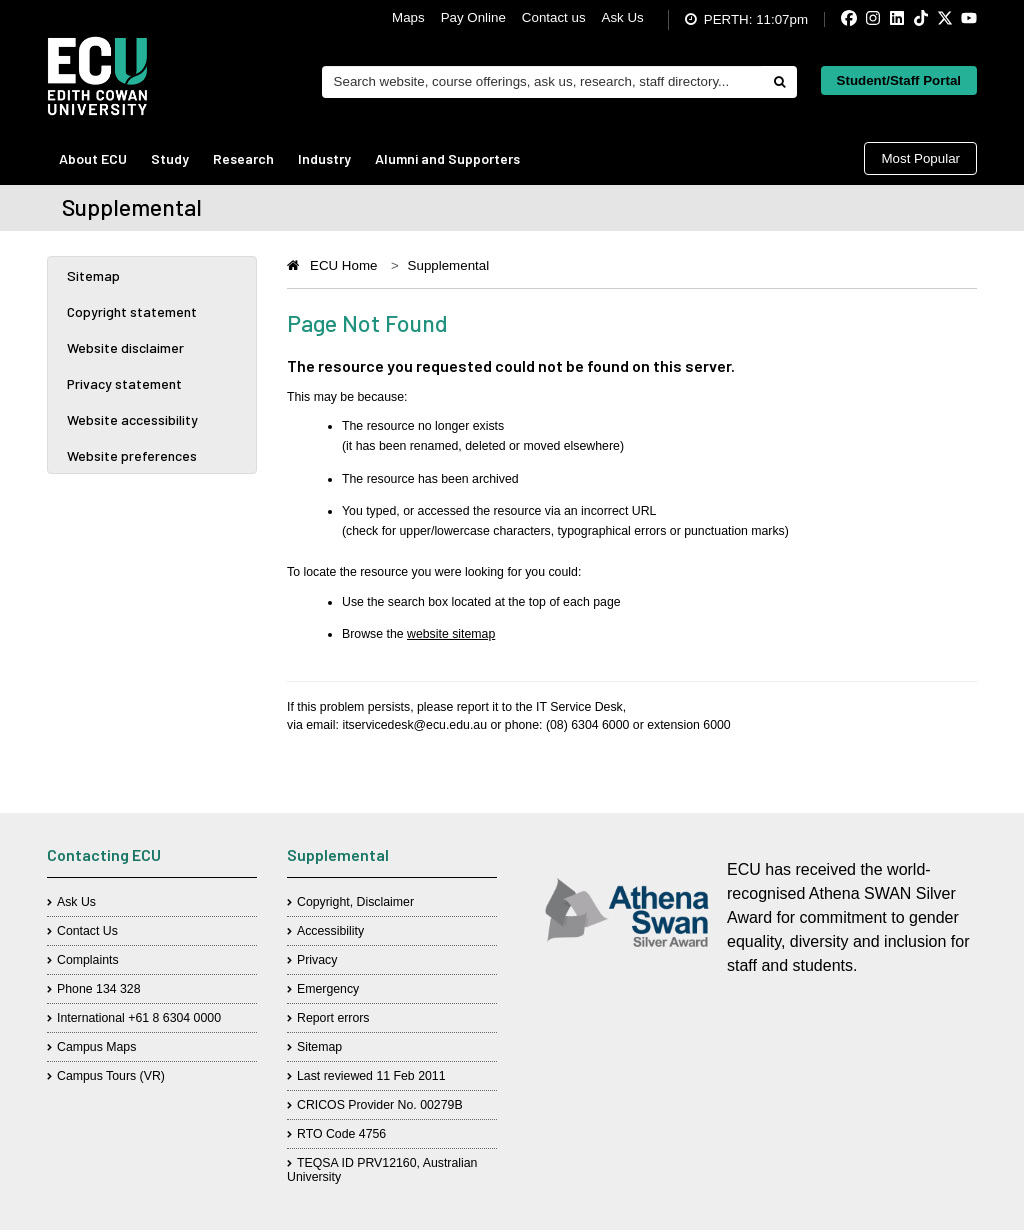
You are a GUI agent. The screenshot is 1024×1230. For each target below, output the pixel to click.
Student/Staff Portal (899, 80)
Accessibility (330, 931)
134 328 (118, 989)
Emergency (328, 989)
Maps (408, 17)
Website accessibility (132, 419)
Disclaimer (385, 902)
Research (243, 158)
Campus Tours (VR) (111, 1076)
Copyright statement (132, 311)
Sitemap (93, 275)
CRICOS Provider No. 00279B (380, 1105)
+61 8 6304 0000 (174, 1018)
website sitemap (451, 634)
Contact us (554, 17)
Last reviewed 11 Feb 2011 (371, 1076)
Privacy (317, 960)
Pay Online (473, 17)
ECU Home (343, 265)
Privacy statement (124, 383)
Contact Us (87, 931)
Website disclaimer (125, 347)
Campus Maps (96, 1047)
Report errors (333, 1018)
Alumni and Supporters (447, 158)
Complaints (88, 960)
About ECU (93, 158)
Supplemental (449, 265)
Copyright (323, 902)
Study (170, 158)
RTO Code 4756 (341, 1134)
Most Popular (920, 158)
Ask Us (623, 17)
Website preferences (132, 455)
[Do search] (779, 82)
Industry (324, 158)
